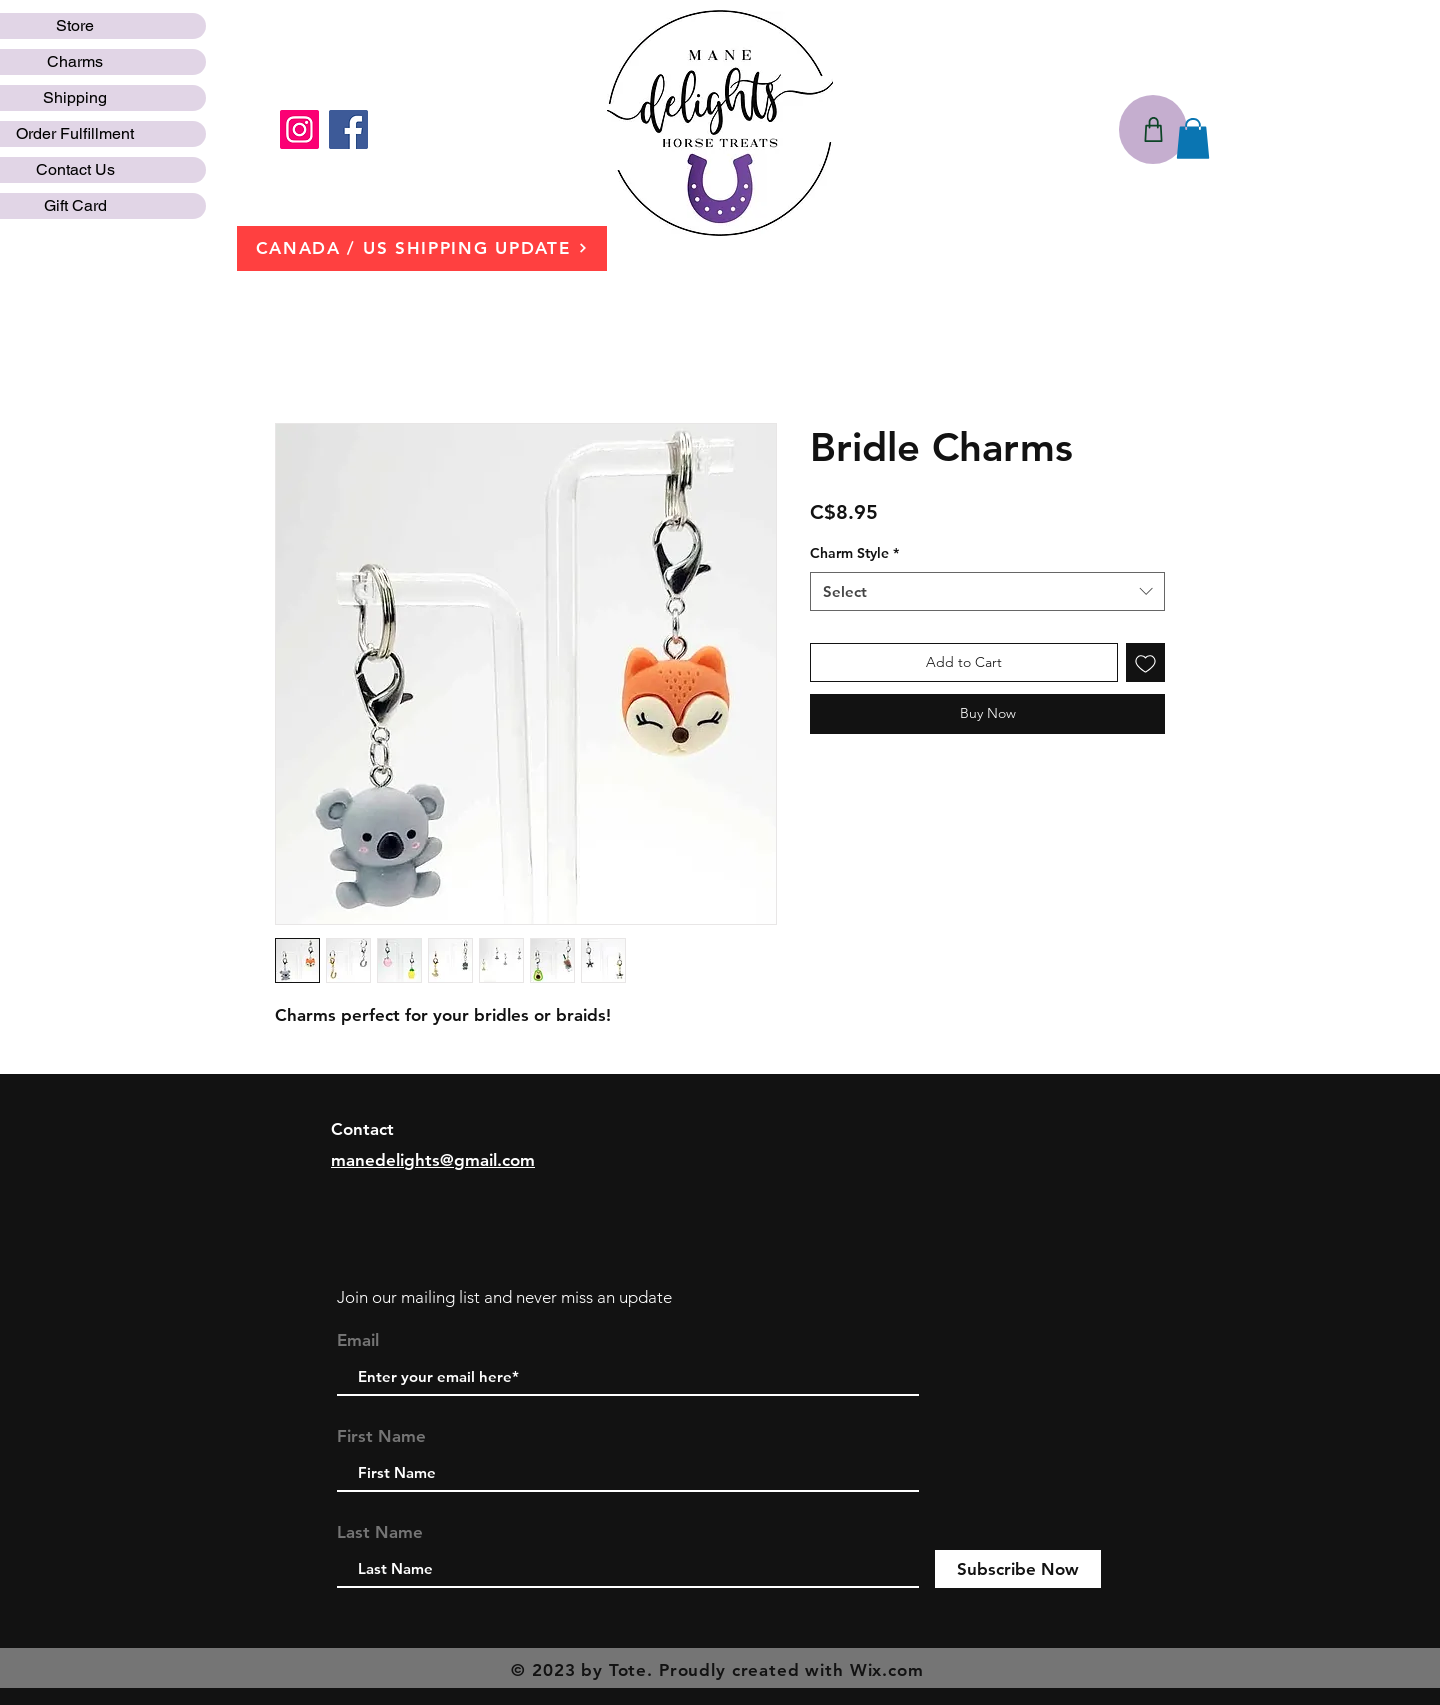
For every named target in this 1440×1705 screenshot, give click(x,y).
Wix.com (887, 1670)
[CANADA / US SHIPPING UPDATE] (422, 248)
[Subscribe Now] (1018, 1569)
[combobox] (987, 591)
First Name (381, 1436)
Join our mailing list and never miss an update (504, 1297)
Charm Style (854, 553)
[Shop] (1153, 129)
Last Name (380, 1532)
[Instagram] (299, 129)
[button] (1193, 138)
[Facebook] (348, 129)
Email (358, 1340)
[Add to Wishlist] (1145, 662)
